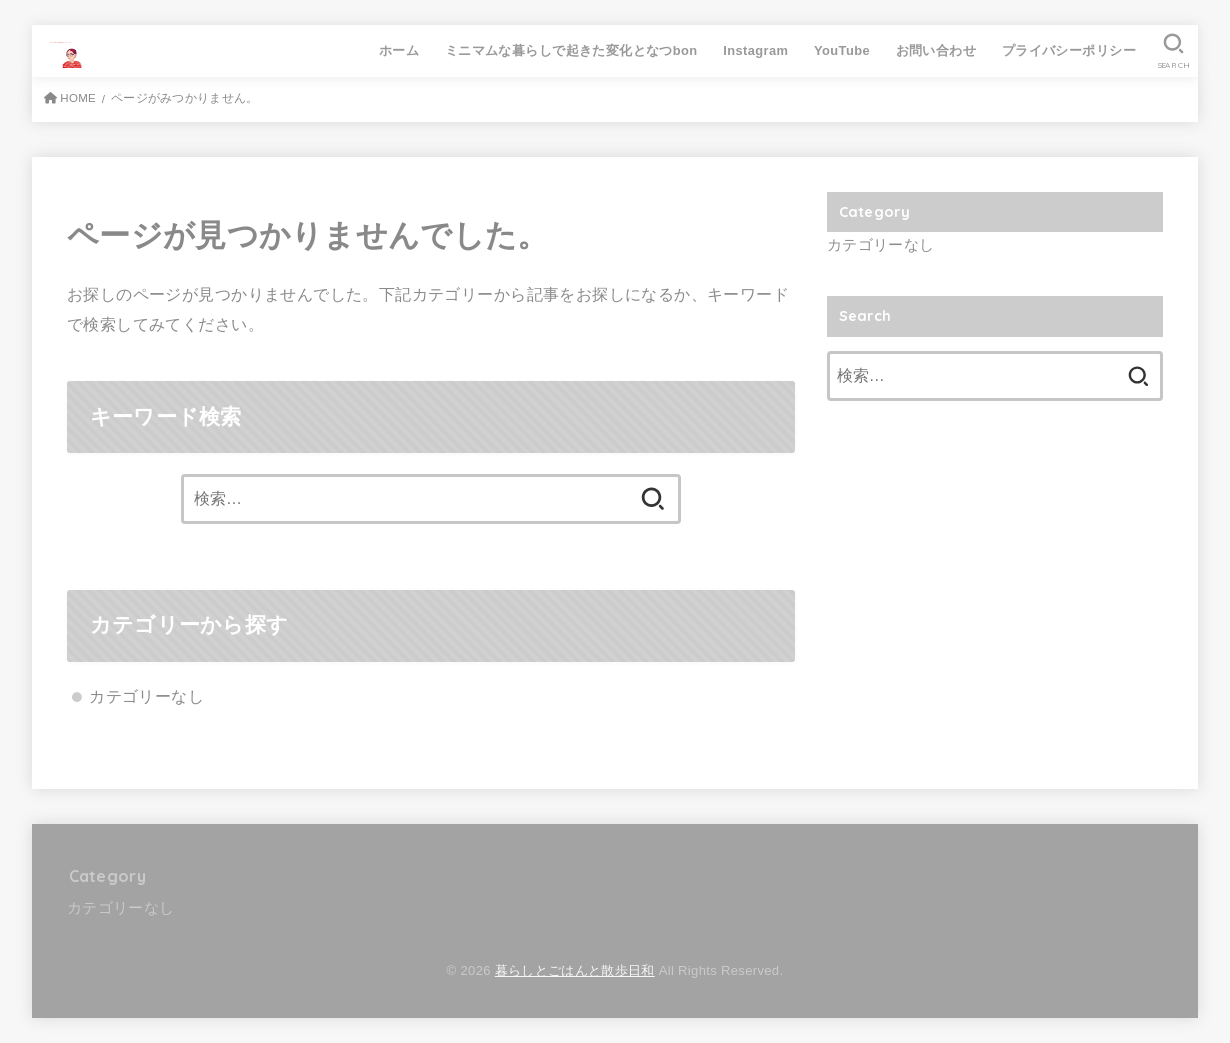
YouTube (842, 50)
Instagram (755, 50)
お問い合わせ (935, 50)
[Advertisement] (995, 577)
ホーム (399, 50)
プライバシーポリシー (1069, 50)
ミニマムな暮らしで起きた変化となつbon (571, 50)
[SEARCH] (1173, 51)
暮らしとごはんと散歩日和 (575, 970)
